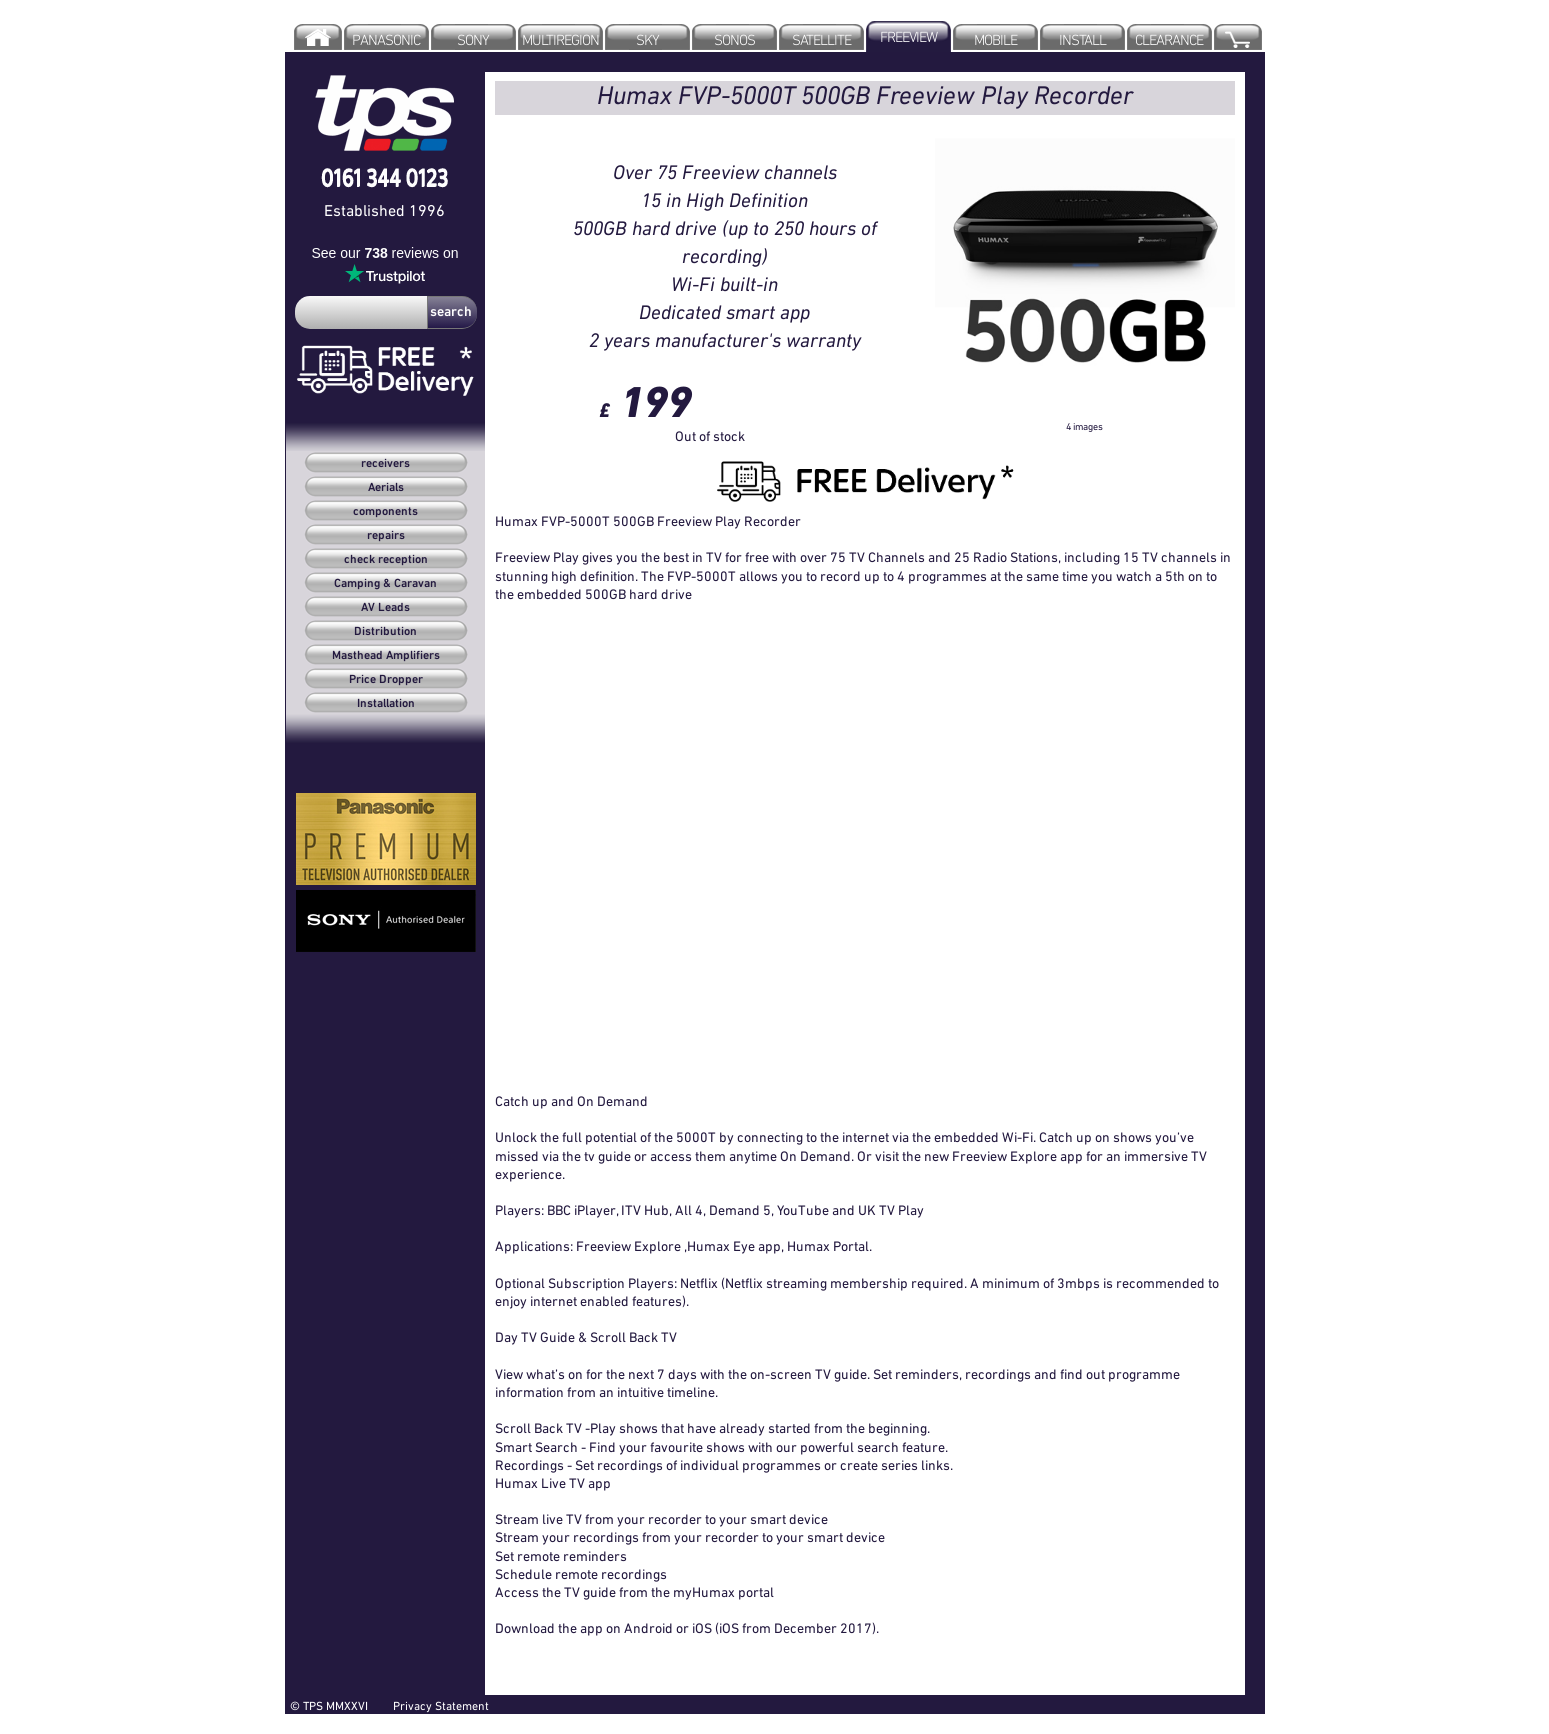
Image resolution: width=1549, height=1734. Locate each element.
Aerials (386, 488)
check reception (386, 560)
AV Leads (385, 608)
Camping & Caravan (385, 584)
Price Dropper (386, 680)
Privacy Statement (441, 1705)
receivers (385, 464)
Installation (386, 704)
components (385, 512)
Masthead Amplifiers (386, 656)
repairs (386, 536)
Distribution (385, 632)
